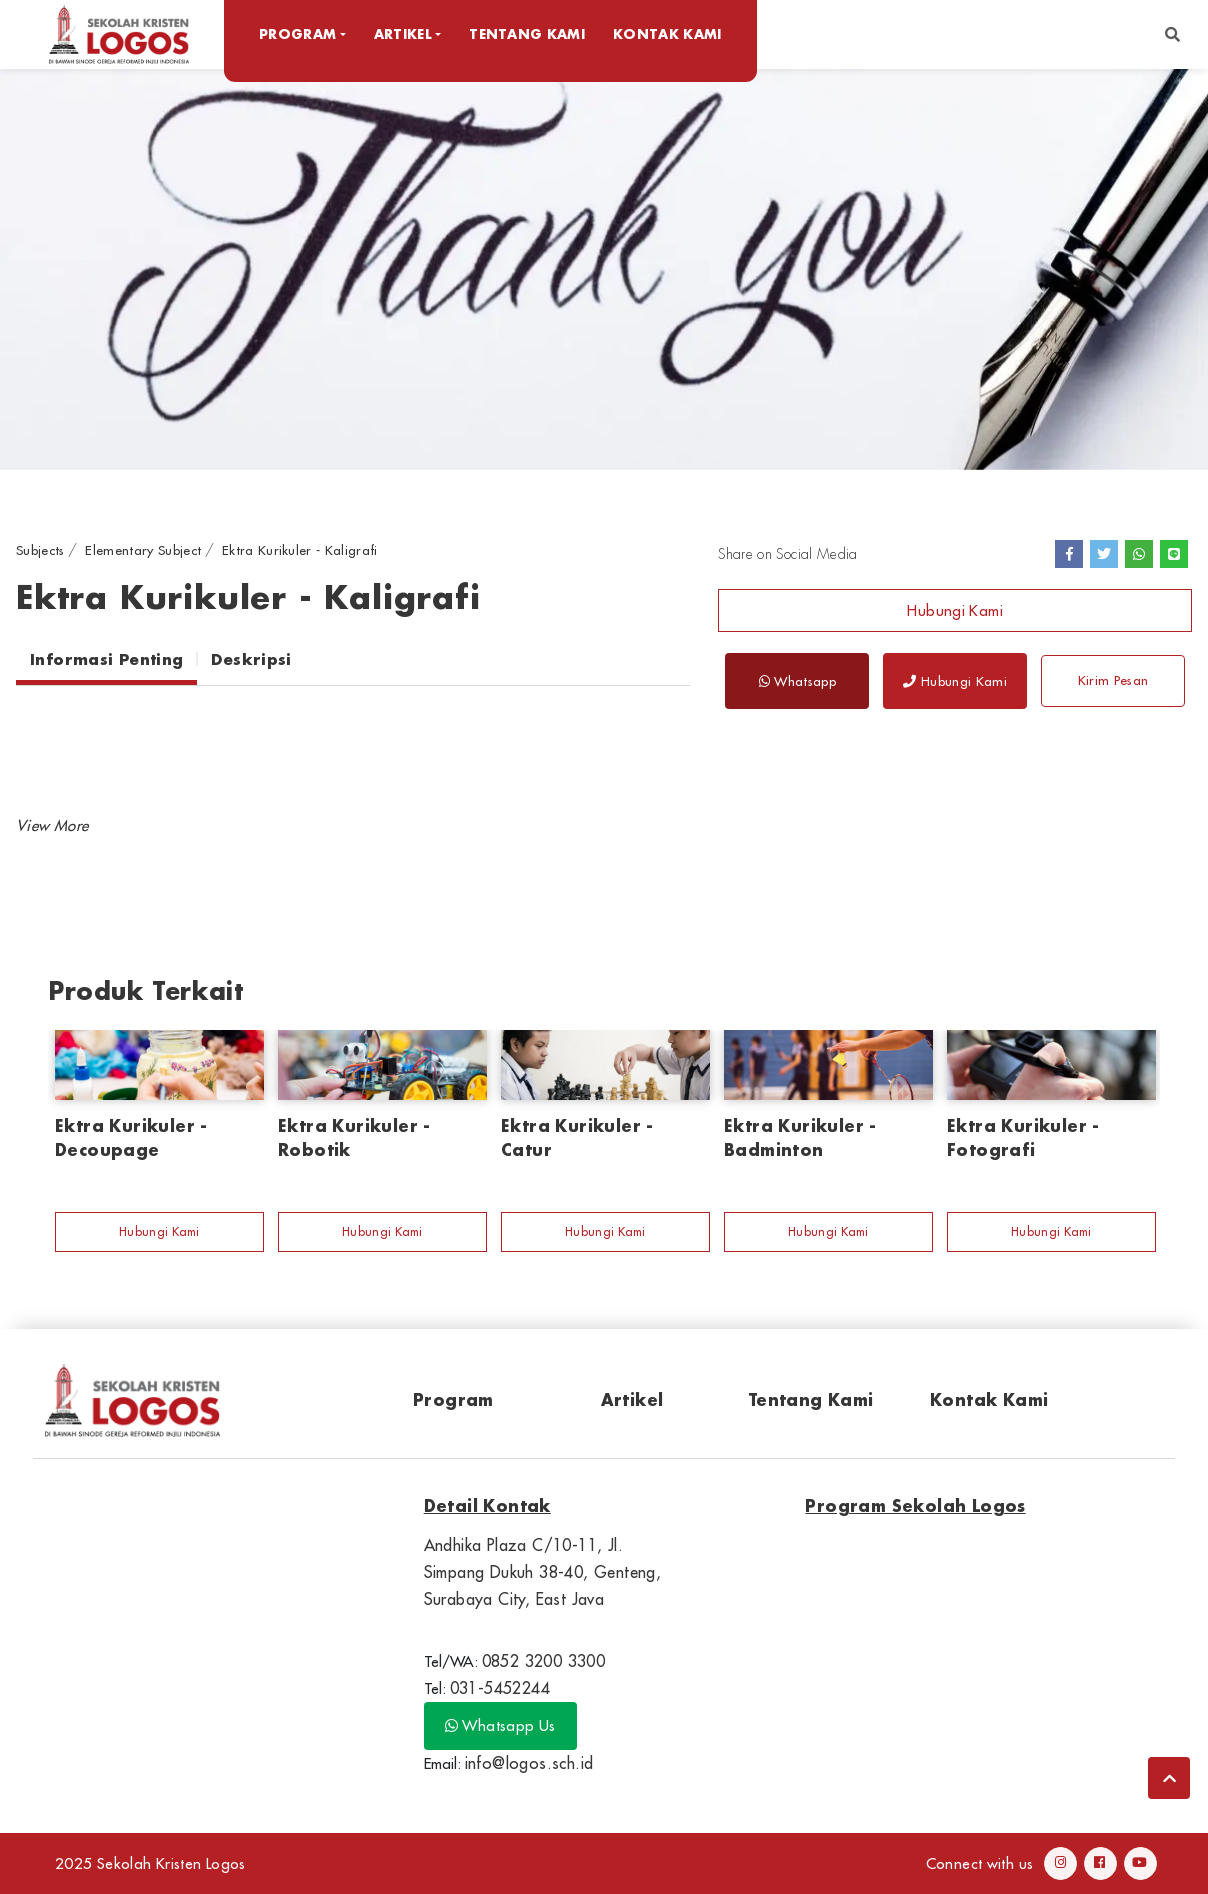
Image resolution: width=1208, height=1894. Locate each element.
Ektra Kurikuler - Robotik (354, 1137)
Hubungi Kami (955, 610)
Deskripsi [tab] (251, 659)
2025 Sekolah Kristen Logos (150, 1863)
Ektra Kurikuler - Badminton (800, 1137)
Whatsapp (797, 681)
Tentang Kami (527, 33)
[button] (1172, 34)
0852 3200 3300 (544, 1661)
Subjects (40, 550)
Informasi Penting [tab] (106, 659)
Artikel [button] (403, 33)
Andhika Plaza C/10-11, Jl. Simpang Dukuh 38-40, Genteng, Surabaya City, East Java (543, 1572)
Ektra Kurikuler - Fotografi (1023, 1137)
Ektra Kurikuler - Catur (577, 1137)
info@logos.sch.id (529, 1763)
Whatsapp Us (500, 1725)
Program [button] (297, 33)
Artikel (632, 1399)
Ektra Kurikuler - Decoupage (131, 1137)
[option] (604, 268)
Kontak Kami (667, 33)
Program (453, 1399)
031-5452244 (500, 1688)
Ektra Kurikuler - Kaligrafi (300, 550)
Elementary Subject (143, 550)
